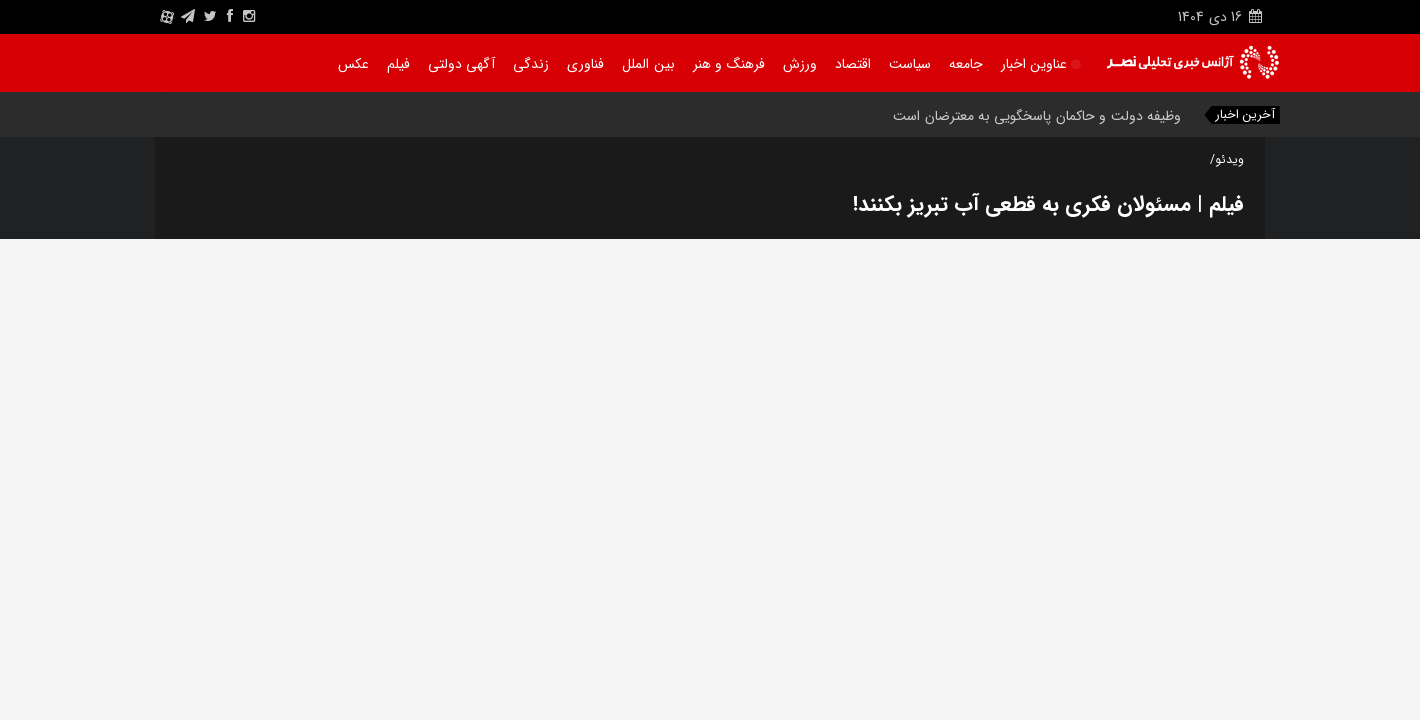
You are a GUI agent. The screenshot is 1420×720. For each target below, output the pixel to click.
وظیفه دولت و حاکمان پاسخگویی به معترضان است (1037, 116)
